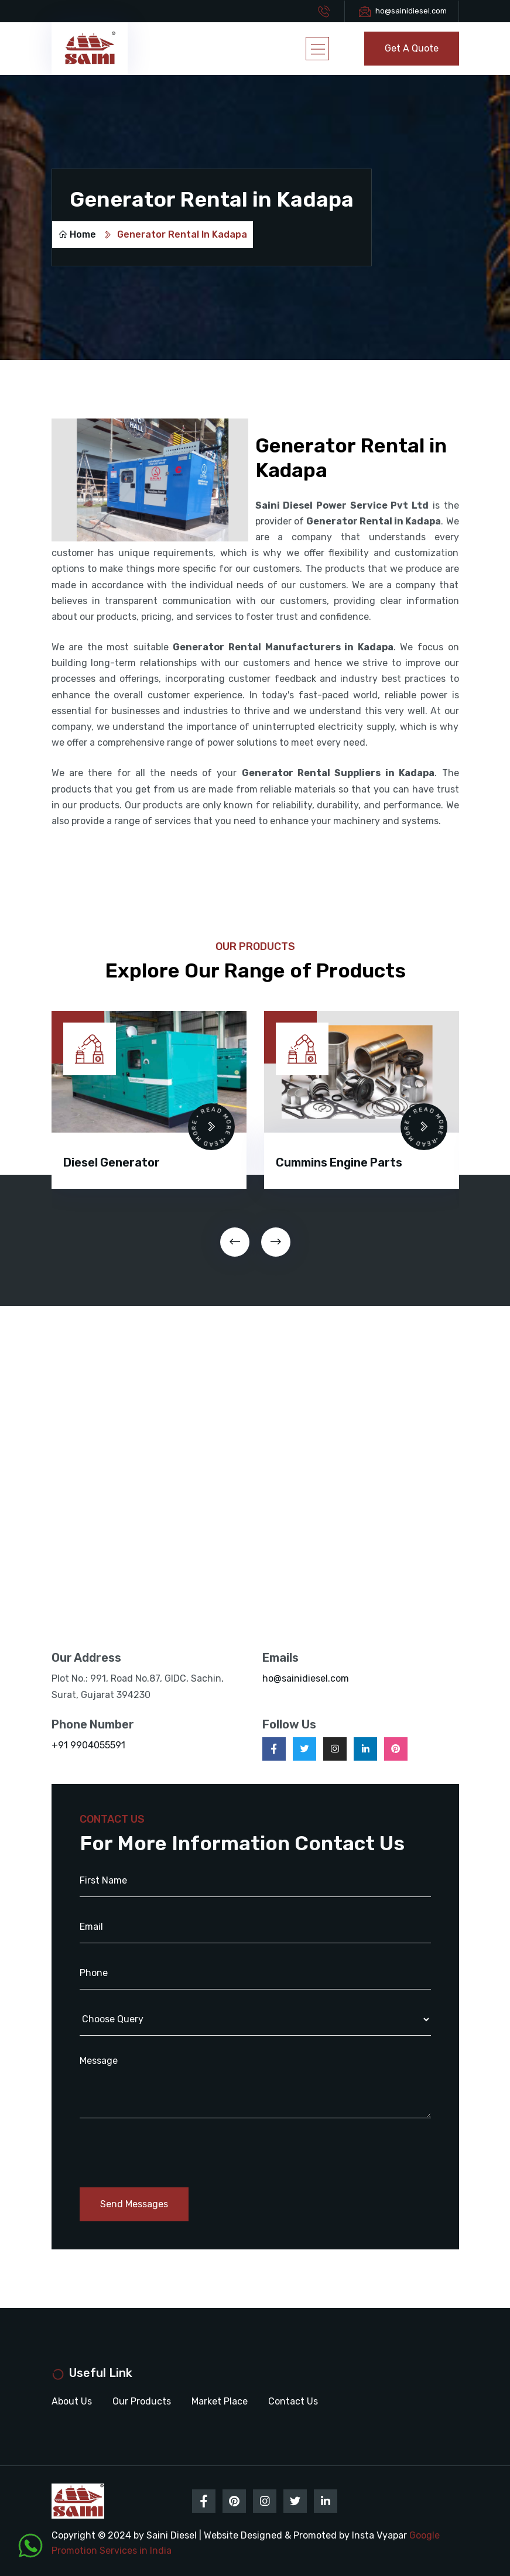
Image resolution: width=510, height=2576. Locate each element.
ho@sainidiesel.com (411, 10)
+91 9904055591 (88, 1745)
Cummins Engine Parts (339, 1162)
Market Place (219, 2401)
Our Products (141, 2401)
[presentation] (234, 1242)
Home (77, 234)
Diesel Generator (111, 1162)
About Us (72, 2401)
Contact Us (293, 2401)
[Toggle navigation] (317, 48)
